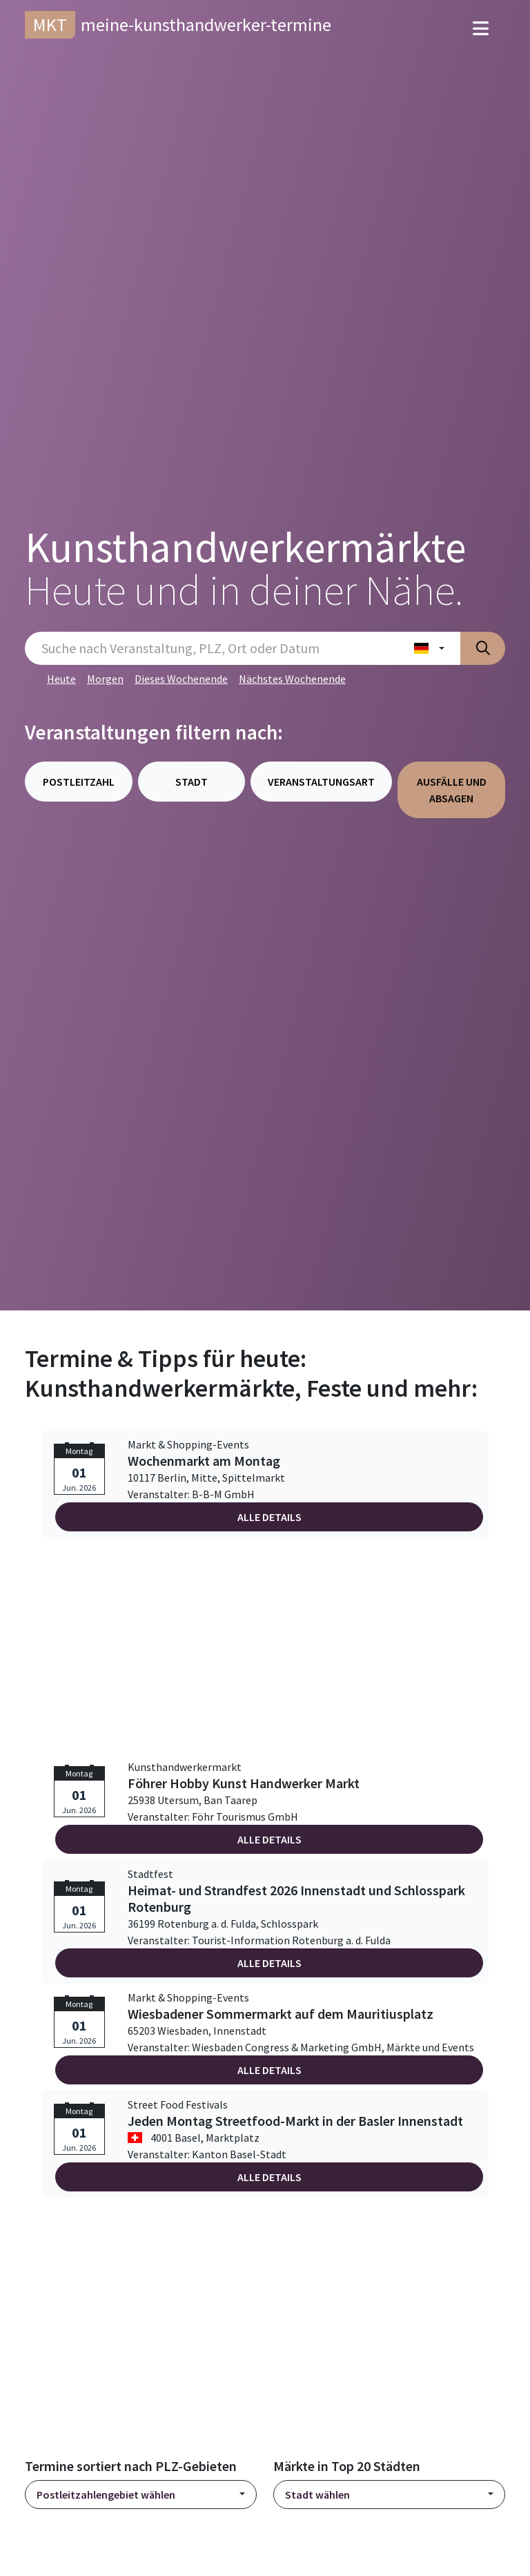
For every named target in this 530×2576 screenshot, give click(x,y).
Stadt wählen (317, 2494)
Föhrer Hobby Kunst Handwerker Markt (244, 1783)
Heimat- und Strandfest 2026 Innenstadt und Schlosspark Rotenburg (296, 1898)
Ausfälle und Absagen (452, 790)
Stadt (191, 781)
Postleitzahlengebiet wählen (106, 2494)
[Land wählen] (429, 648)
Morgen (105, 679)
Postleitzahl (79, 781)
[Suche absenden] (482, 648)
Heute (61, 679)
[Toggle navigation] (480, 29)
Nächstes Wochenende (292, 679)
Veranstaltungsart (321, 781)
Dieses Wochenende (181, 679)
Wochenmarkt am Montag (204, 1461)
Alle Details (269, 1517)
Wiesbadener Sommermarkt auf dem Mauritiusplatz (280, 2014)
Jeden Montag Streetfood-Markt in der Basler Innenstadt (295, 2121)
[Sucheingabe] (211, 648)
